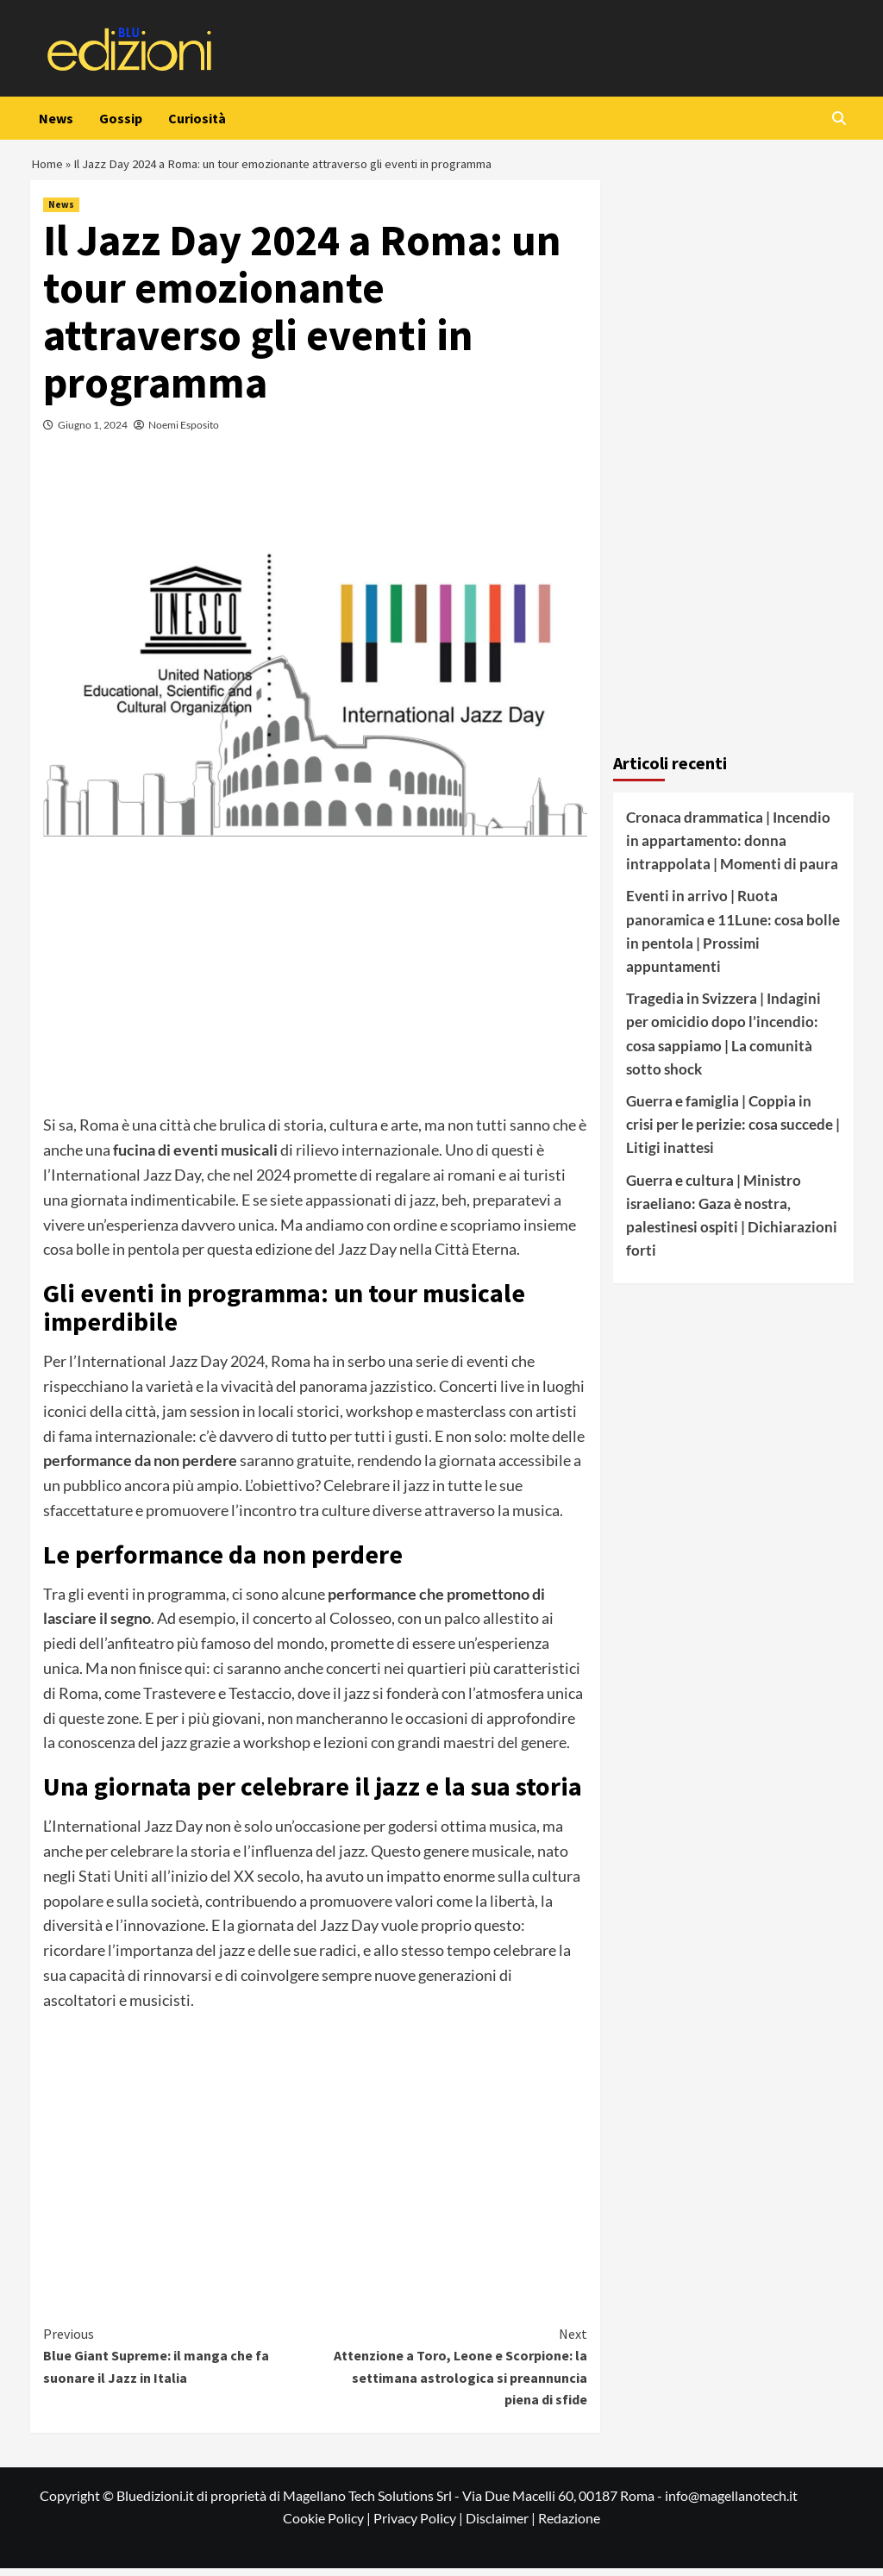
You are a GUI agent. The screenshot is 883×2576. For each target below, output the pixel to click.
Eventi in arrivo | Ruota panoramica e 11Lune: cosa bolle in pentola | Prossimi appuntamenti (733, 938)
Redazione (569, 2524)
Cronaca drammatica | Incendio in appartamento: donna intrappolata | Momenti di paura (732, 848)
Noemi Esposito (183, 432)
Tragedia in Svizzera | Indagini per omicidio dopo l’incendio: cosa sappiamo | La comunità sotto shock (723, 1041)
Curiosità (197, 118)
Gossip (120, 118)
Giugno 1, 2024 (93, 432)
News (56, 118)
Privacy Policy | (419, 2524)
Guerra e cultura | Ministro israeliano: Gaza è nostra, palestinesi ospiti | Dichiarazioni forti (731, 1222)
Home (48, 167)
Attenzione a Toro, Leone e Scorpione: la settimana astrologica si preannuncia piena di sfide (451, 2373)
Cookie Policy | (328, 2524)
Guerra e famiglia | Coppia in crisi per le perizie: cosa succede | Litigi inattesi (733, 1132)
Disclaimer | (502, 2524)
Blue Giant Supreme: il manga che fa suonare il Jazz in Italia (179, 2362)
